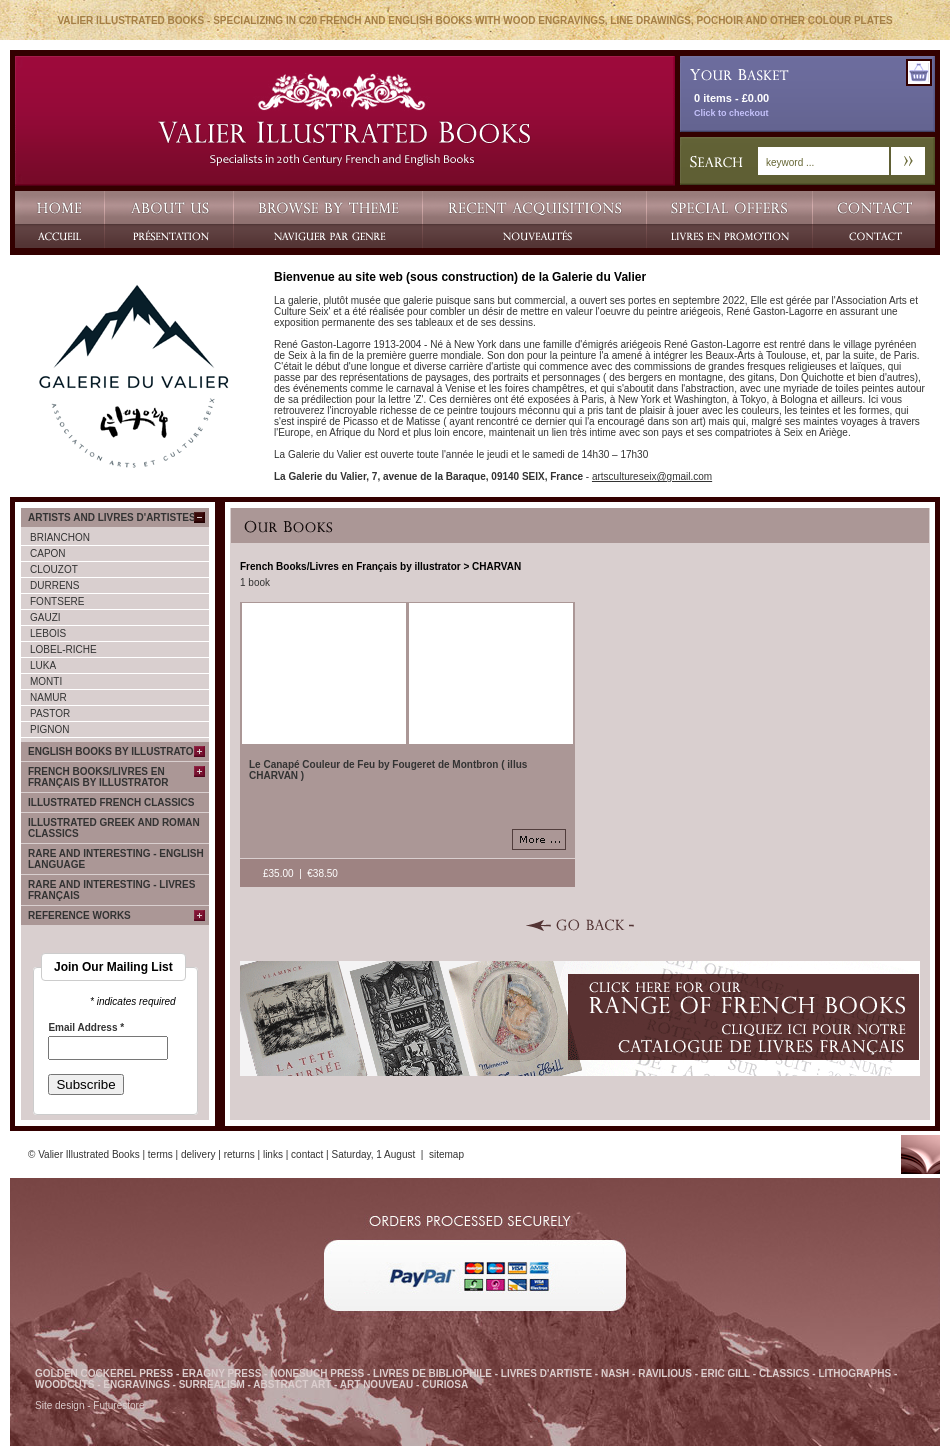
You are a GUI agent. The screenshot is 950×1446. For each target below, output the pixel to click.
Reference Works (79, 915)
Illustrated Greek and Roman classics (114, 828)
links (273, 1154)
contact (307, 1154)
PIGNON (49, 729)
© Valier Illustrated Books (84, 1154)
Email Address (86, 1028)
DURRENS (54, 585)
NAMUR (48, 697)
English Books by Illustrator (114, 751)
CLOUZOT (54, 569)
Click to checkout (731, 113)
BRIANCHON (60, 537)
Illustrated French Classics (111, 802)
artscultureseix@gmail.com (652, 476)
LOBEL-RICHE (63, 649)
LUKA (43, 665)
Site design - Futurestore (90, 1405)
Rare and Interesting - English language (116, 859)
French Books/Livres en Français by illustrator (98, 777)
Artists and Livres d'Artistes (112, 517)
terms (160, 1154)
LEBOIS (48, 633)
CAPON (48, 553)
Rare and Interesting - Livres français (111, 890)
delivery (198, 1154)
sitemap (446, 1154)
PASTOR (50, 713)
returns (239, 1154)
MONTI (46, 681)
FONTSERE (57, 601)
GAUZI (45, 617)
